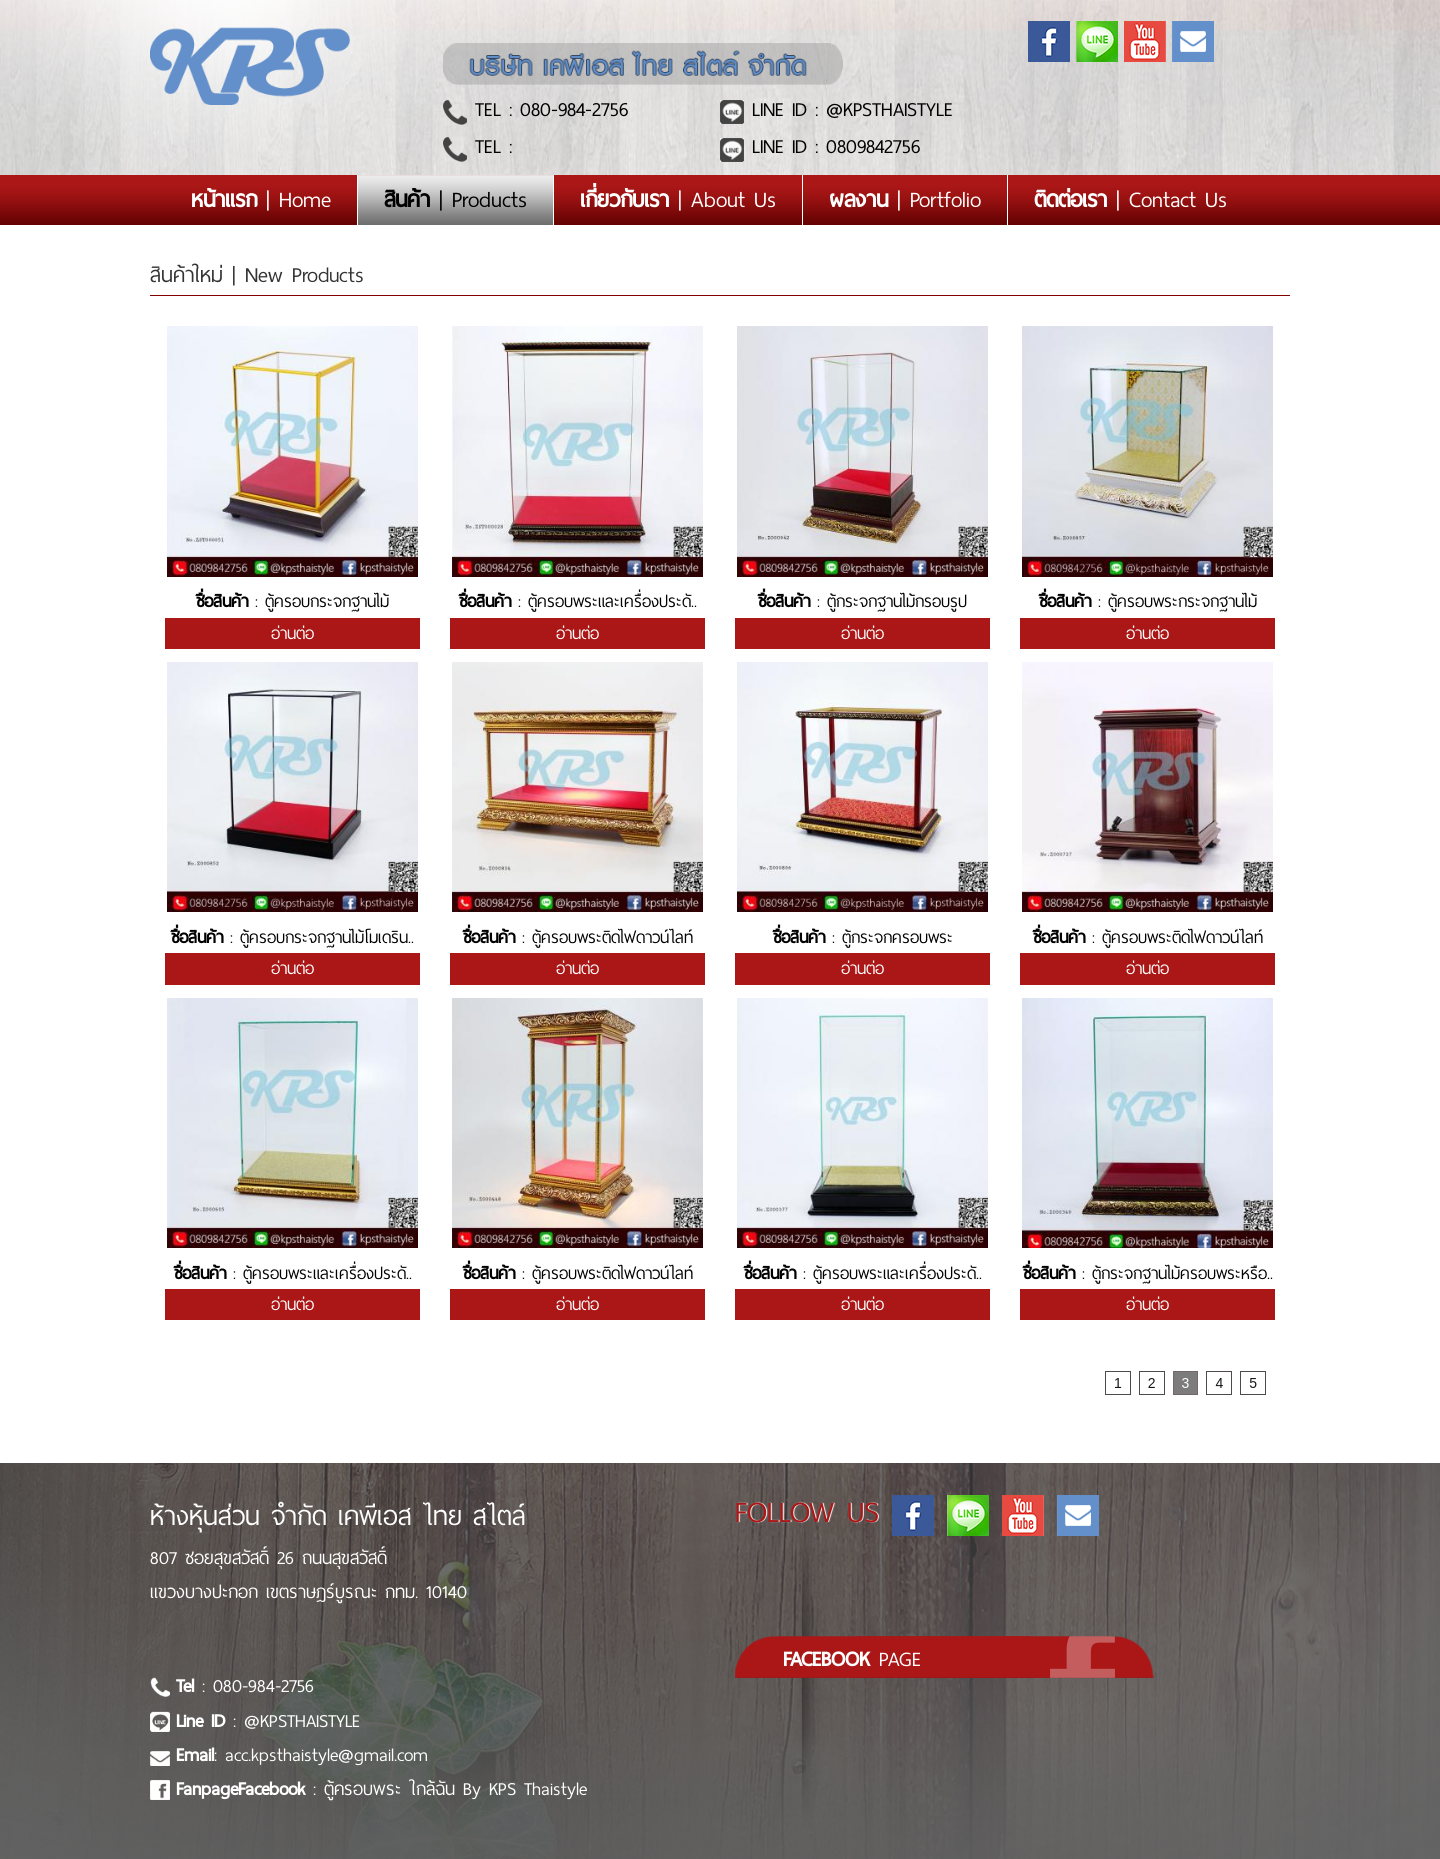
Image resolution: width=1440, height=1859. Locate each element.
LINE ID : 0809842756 (832, 146)
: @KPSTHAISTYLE (268, 1721)
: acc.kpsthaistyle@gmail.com (302, 1755)
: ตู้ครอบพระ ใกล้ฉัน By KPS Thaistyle (381, 1789)
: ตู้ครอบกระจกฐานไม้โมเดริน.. (292, 937)
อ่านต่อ (292, 633)
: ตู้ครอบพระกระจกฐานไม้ (1148, 601)
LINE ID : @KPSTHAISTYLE (848, 109)
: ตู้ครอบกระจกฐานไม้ (292, 601)
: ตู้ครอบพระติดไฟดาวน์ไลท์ (578, 937)
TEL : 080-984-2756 (547, 109)
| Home (274, 199)
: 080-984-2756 (245, 1686)
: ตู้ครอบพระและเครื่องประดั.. (578, 601)
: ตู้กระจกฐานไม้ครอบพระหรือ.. (1148, 1273)
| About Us (678, 200)
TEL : (489, 146)
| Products (455, 200)
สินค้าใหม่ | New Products (257, 275)
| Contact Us (1130, 200)
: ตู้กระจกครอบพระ (863, 937)
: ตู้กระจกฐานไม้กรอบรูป (862, 601)
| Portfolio (905, 200)
